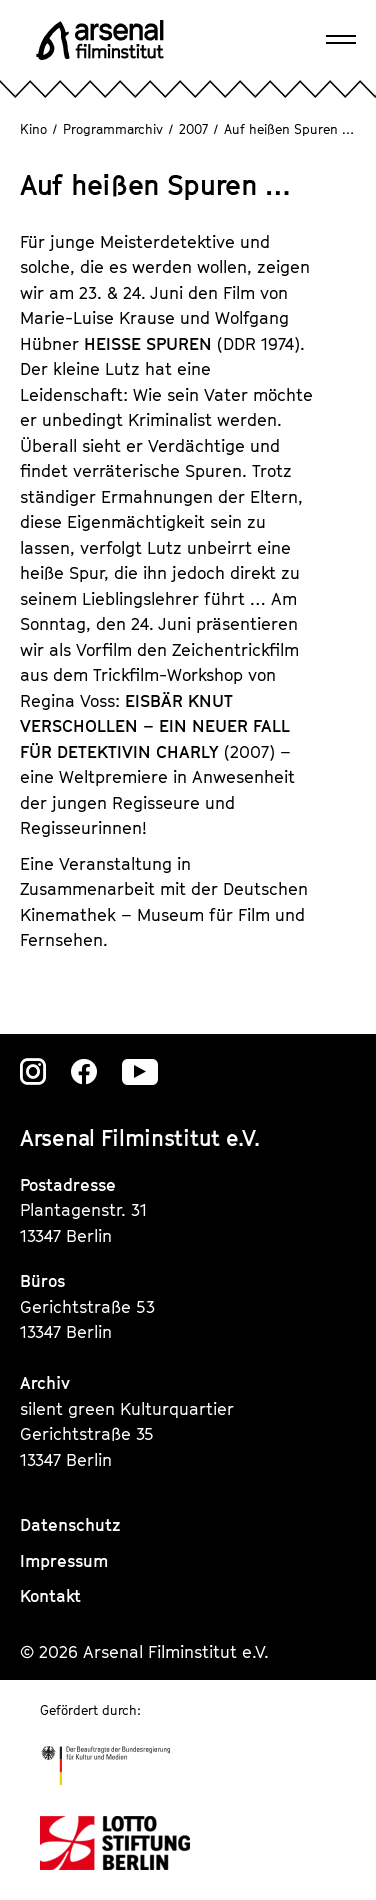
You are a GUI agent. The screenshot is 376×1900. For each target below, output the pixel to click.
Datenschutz (70, 1525)
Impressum (64, 1561)
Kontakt (50, 1596)
